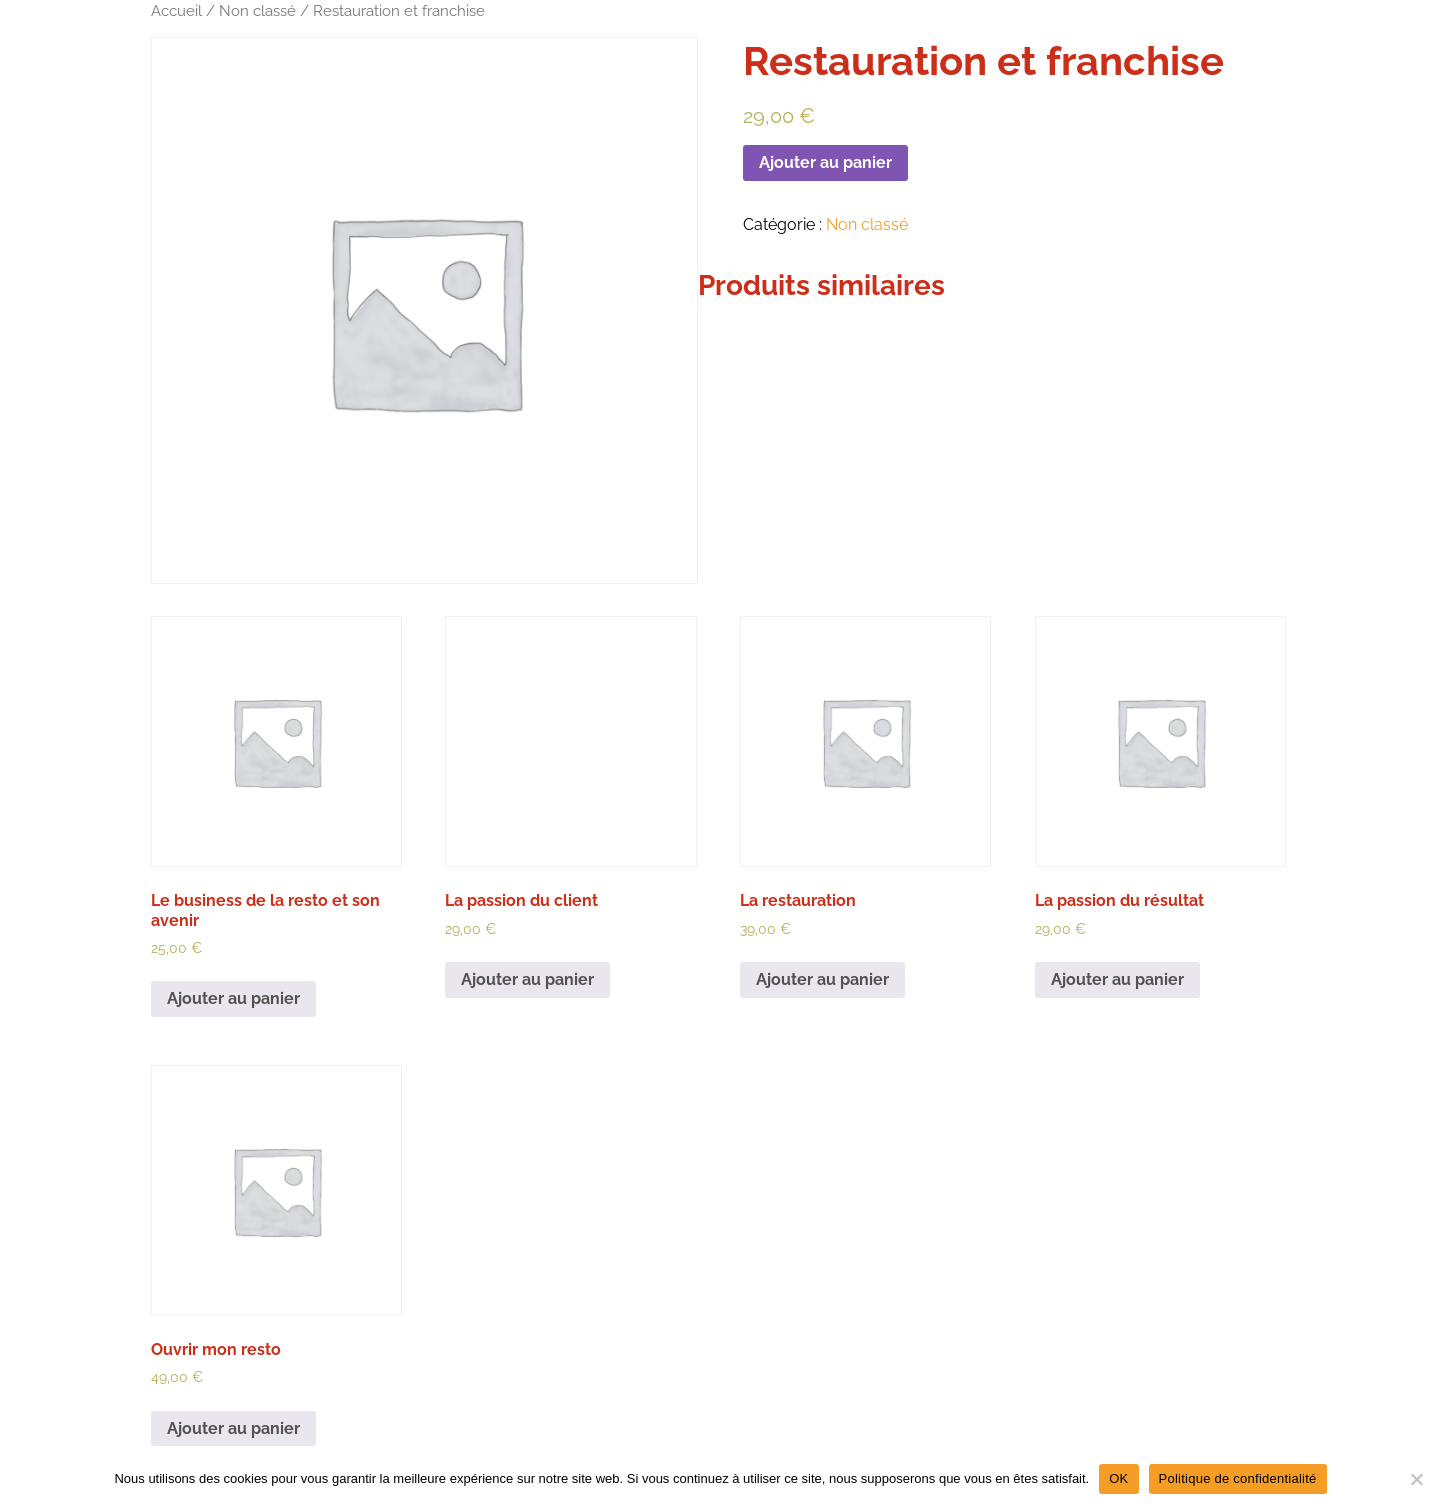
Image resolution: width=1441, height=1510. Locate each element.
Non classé (257, 10)
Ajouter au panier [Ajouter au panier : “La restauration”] (822, 979)
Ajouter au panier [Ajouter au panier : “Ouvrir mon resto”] (233, 1428)
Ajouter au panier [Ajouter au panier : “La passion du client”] (527, 979)
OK (1118, 1478)
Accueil (176, 10)
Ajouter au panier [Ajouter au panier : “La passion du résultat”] (1117, 979)
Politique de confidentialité (1238, 1478)
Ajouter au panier (825, 162)
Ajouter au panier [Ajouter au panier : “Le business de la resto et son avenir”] (233, 998)
